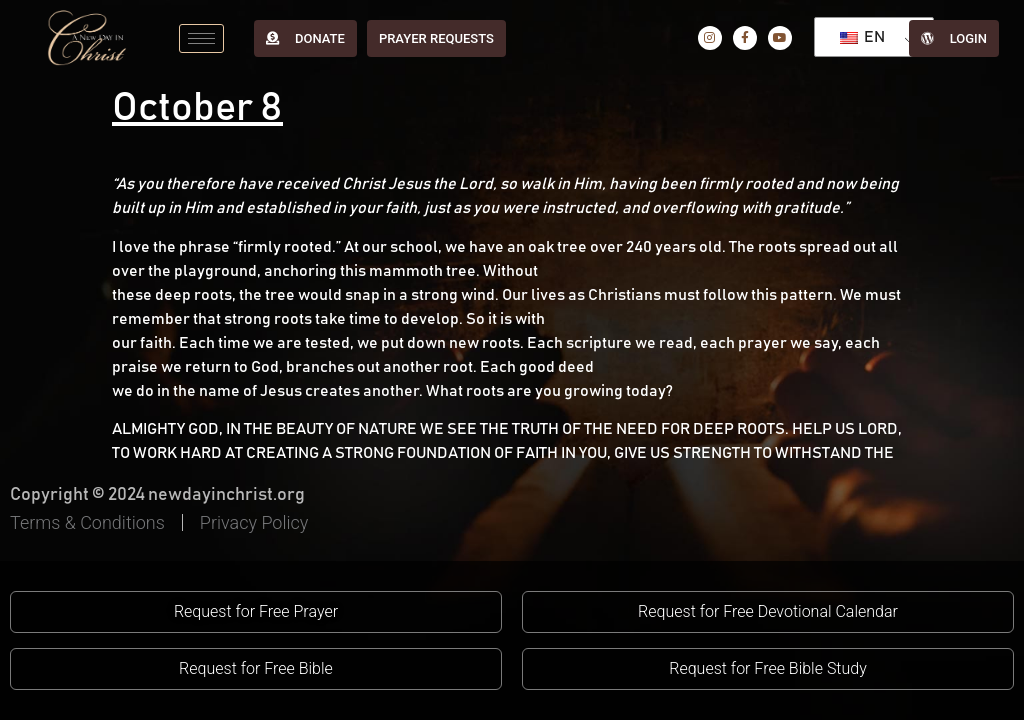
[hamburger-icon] (201, 38)
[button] (256, 612)
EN (862, 37)
